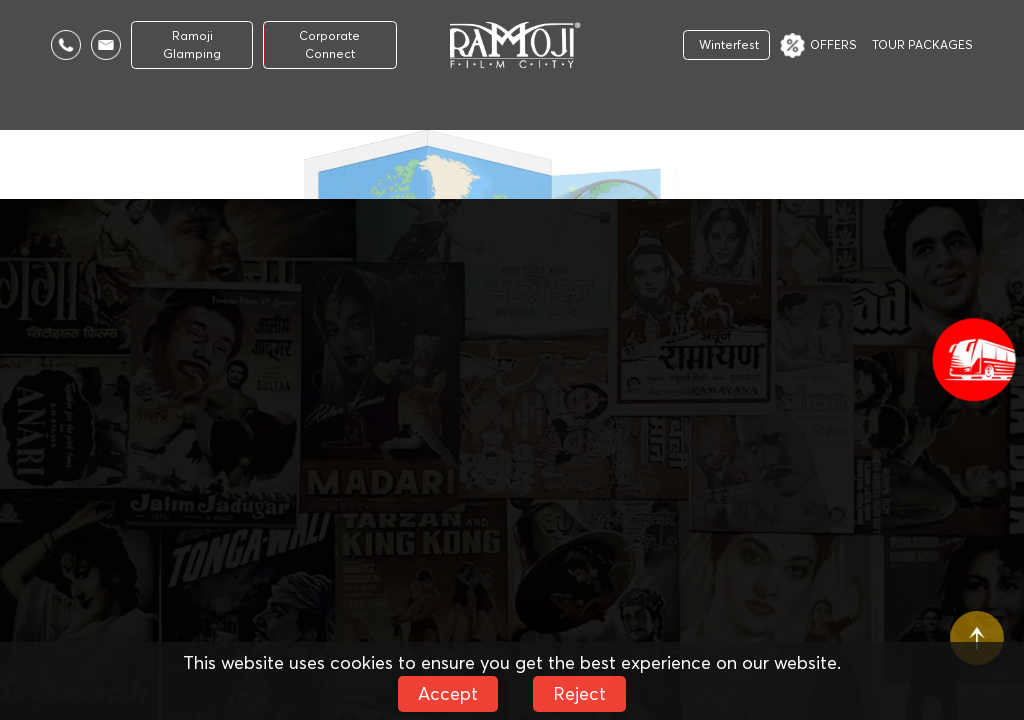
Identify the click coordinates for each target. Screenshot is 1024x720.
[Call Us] (66, 45)
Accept (448, 693)
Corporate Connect (329, 44)
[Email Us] (106, 45)
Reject (579, 693)
